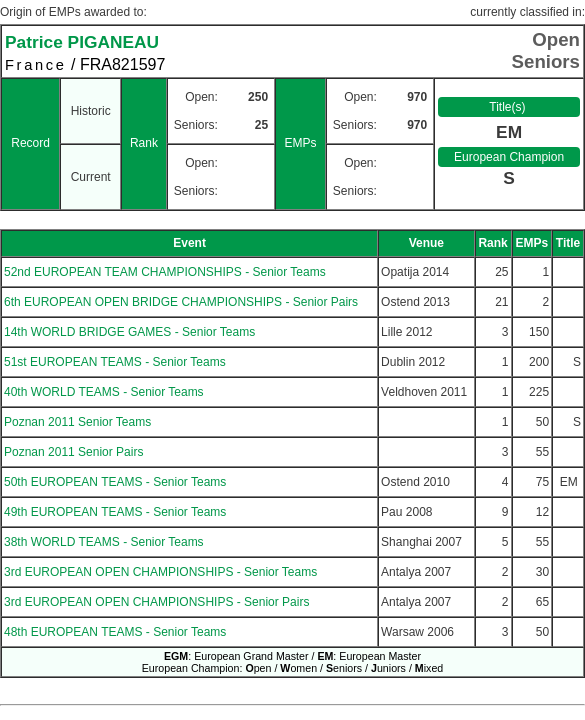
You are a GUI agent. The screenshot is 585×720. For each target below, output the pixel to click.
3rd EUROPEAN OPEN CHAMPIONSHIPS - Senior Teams (160, 572)
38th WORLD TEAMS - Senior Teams (104, 542)
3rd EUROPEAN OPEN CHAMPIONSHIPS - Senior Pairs (156, 602)
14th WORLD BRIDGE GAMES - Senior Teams (129, 332)
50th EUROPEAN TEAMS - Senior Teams (115, 482)
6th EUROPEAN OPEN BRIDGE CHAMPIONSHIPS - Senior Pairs (181, 302)
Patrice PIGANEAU (82, 42)
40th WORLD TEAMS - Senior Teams (104, 392)
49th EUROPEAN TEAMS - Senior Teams (115, 512)
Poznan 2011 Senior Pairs (73, 452)
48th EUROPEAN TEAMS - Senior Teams (115, 632)
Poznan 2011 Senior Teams (77, 422)
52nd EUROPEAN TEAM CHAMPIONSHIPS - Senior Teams (165, 272)
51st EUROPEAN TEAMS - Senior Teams (115, 362)
